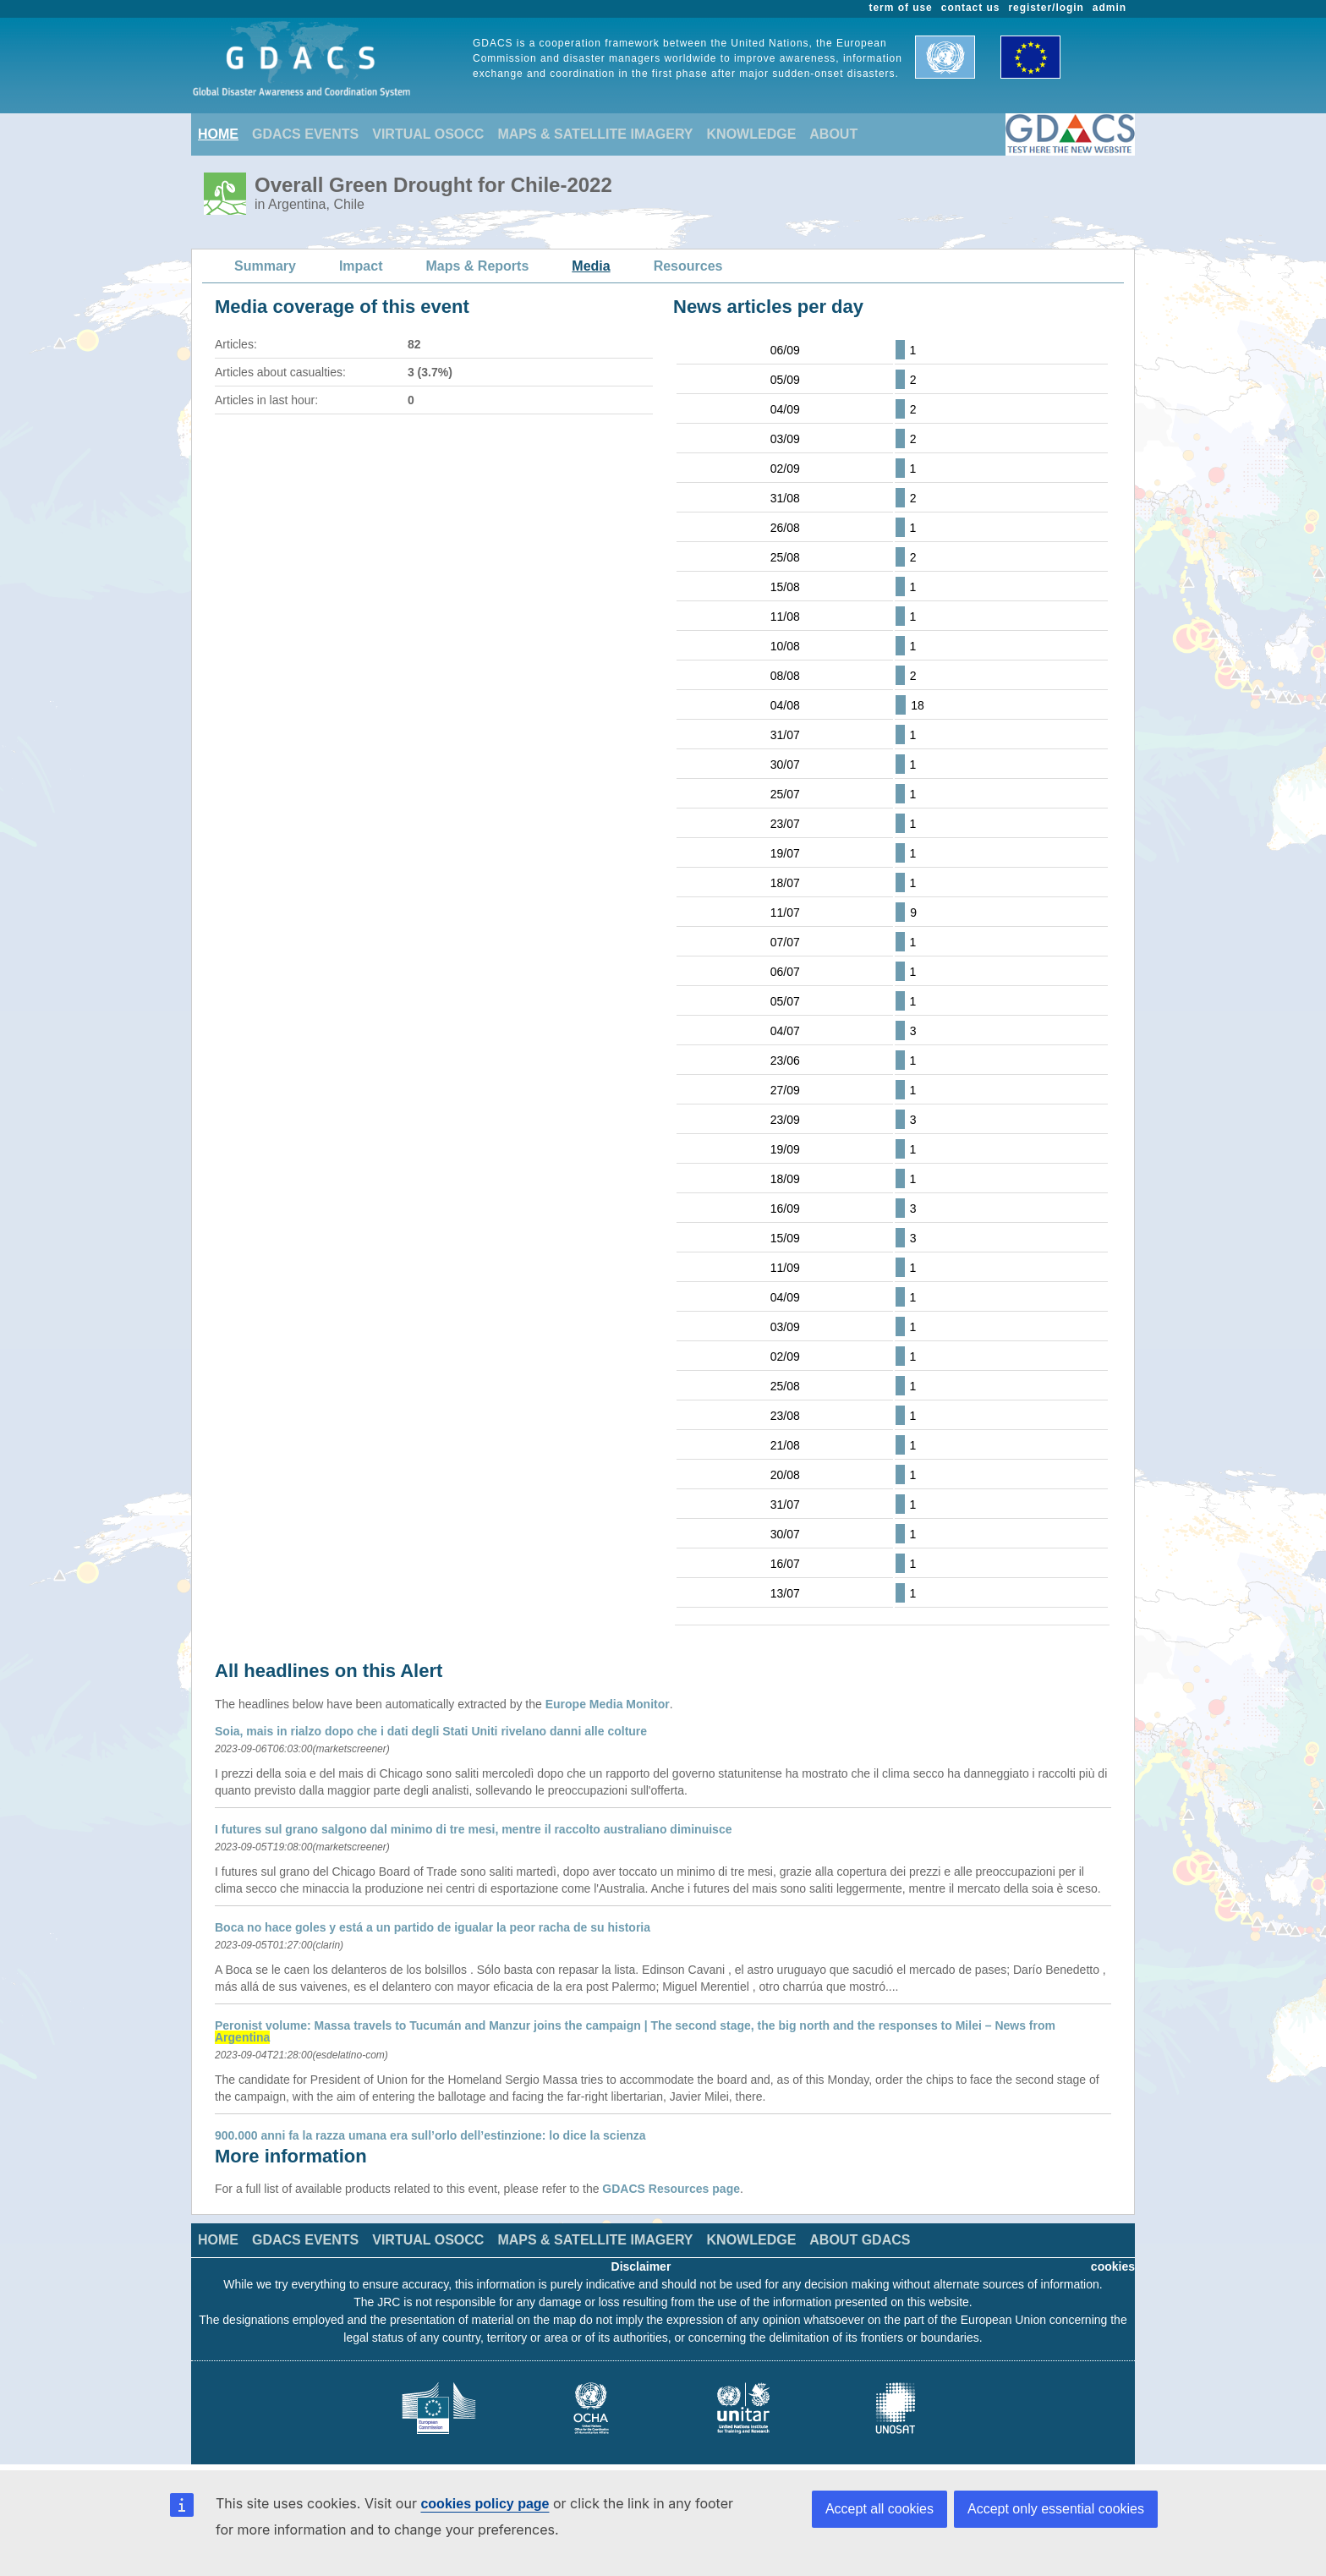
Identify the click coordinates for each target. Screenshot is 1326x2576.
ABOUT (833, 134)
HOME (218, 134)
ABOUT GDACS (859, 2240)
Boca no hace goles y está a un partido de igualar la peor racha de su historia (432, 1927)
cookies (1113, 2266)
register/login (1045, 8)
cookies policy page (484, 2504)
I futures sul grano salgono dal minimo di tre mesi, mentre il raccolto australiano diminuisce (473, 1829)
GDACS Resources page (671, 2188)
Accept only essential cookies (1055, 2509)
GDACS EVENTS (305, 134)
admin (1109, 8)
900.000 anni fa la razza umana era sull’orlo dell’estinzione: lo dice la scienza (430, 2135)
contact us (970, 8)
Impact (361, 266)
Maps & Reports (477, 266)
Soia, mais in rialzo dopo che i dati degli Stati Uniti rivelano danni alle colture (431, 1731)
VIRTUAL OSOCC (428, 134)
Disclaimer (641, 2266)
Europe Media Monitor (607, 1704)
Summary (265, 266)
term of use (901, 8)
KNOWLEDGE (752, 134)
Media (591, 266)
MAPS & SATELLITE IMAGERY (595, 134)
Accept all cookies (879, 2509)
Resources (688, 266)
